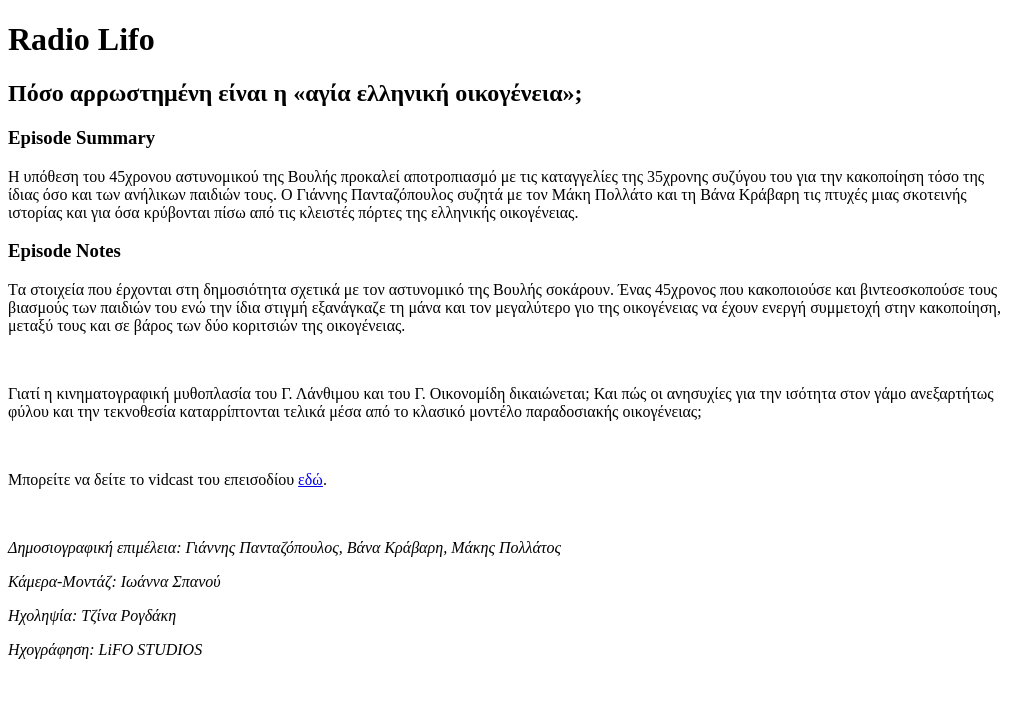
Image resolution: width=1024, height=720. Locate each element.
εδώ (310, 479)
